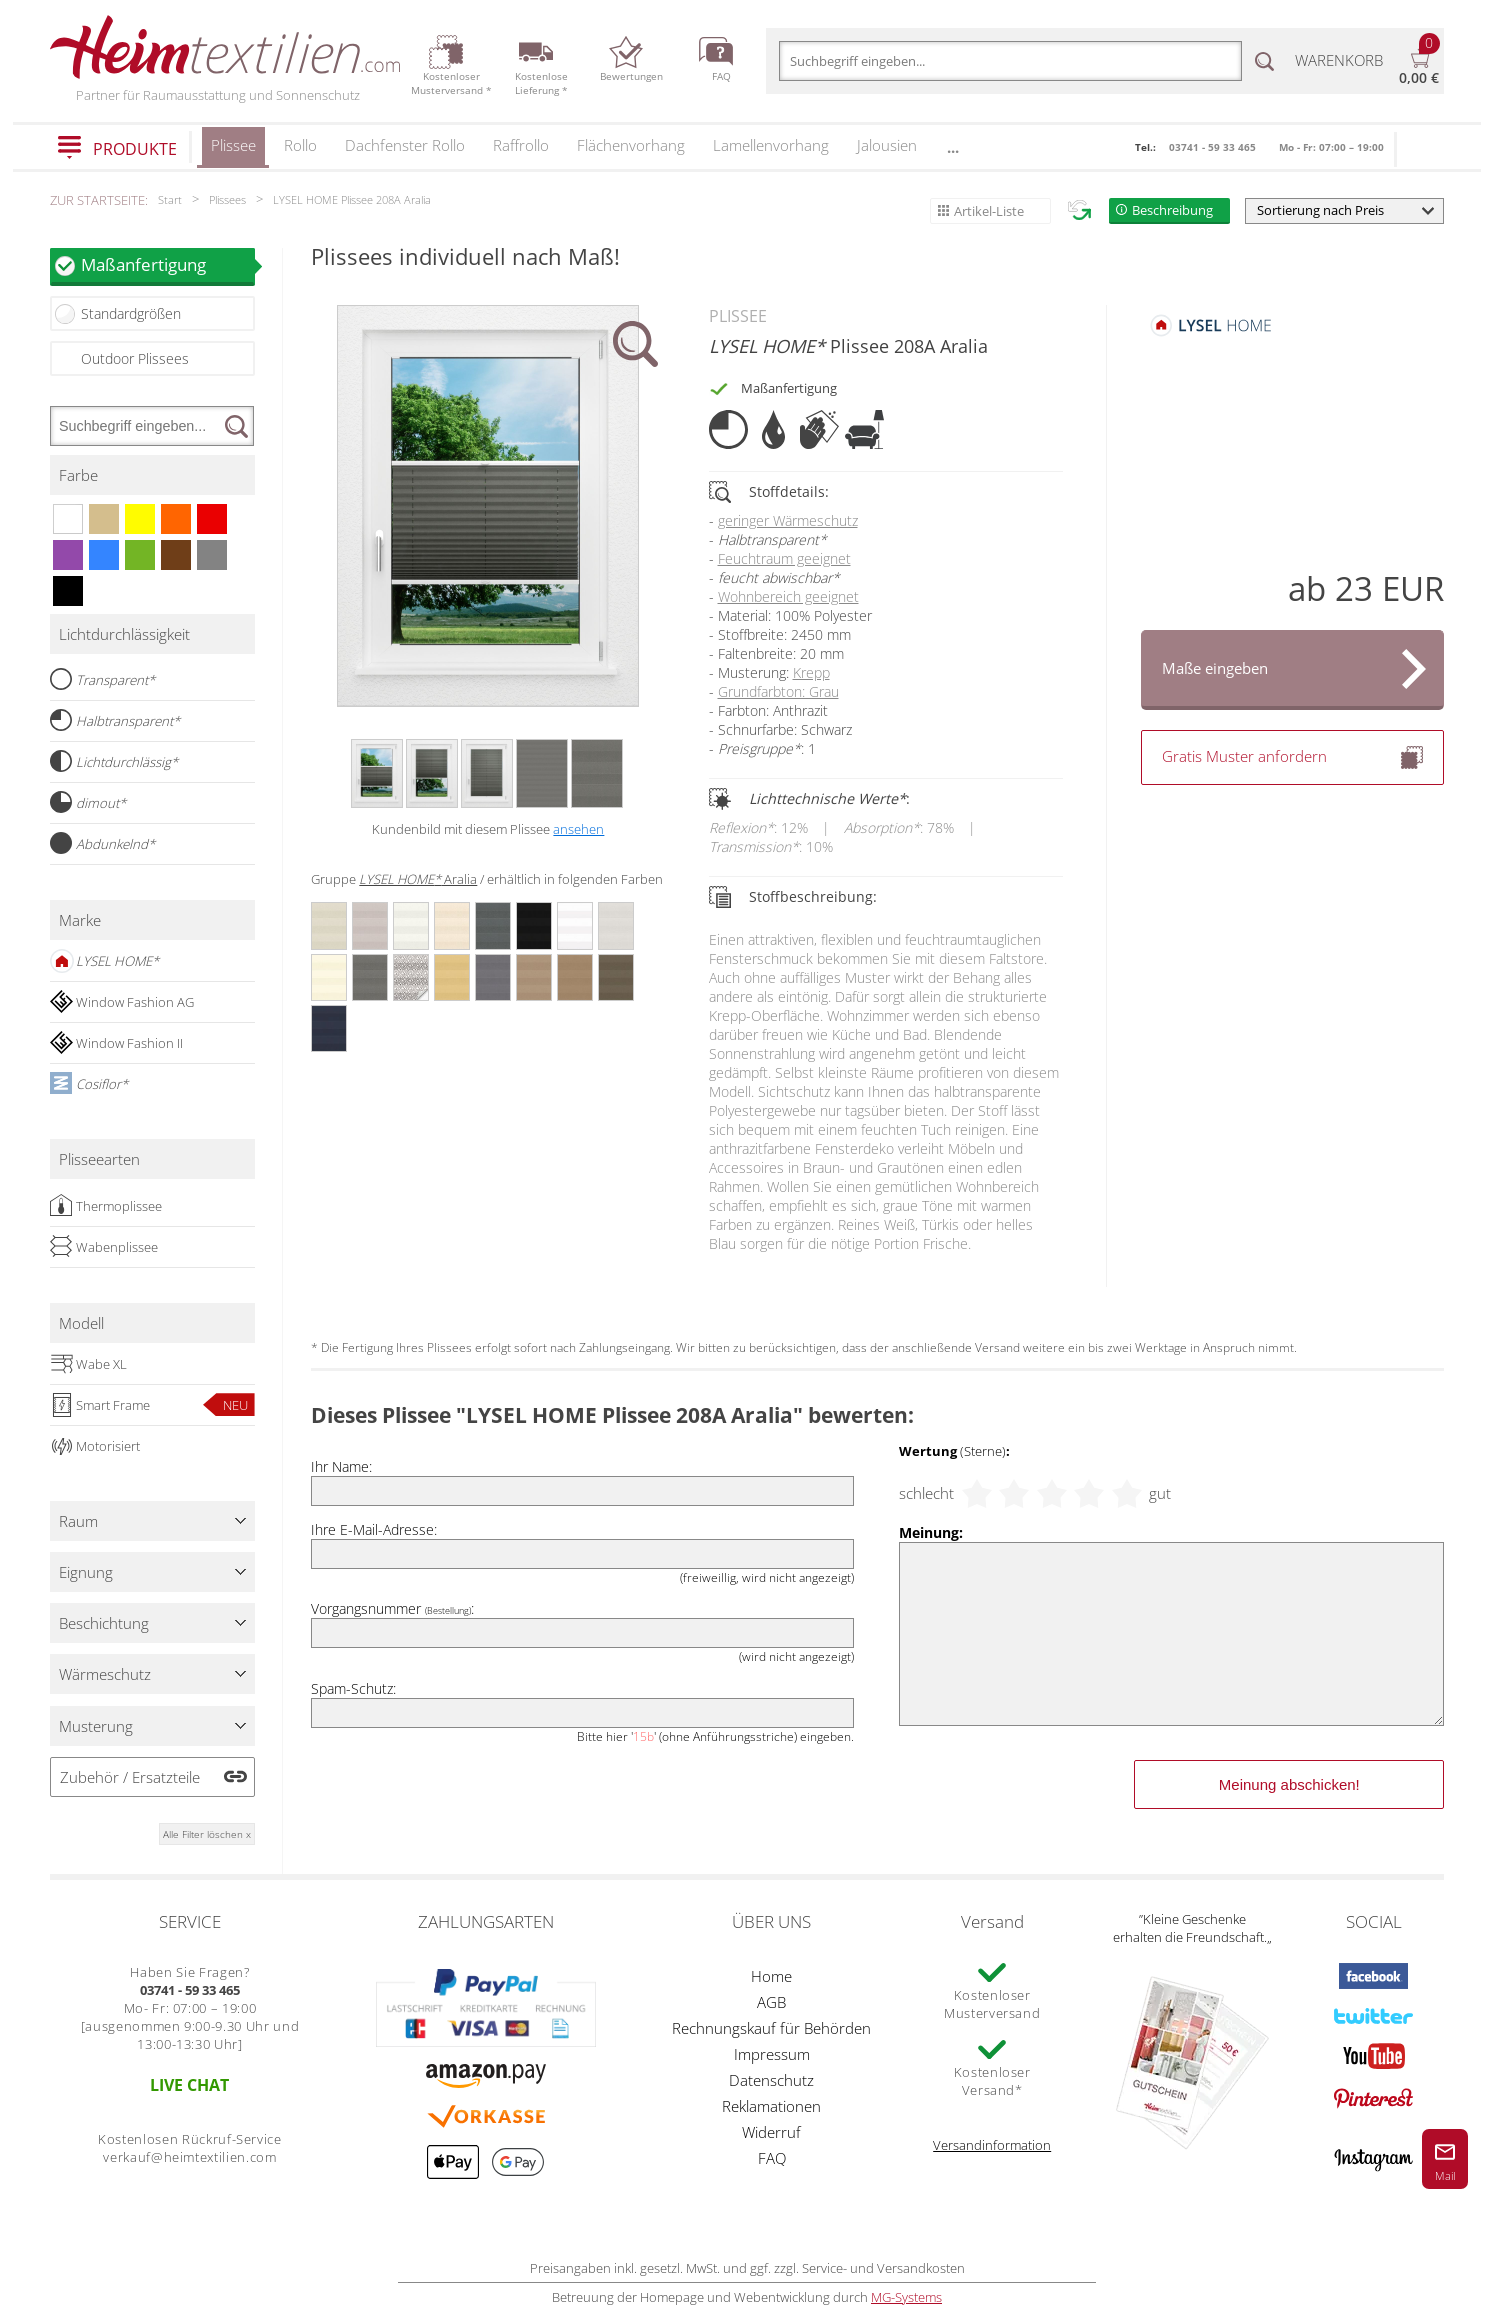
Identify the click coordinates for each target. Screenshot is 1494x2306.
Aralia (418, 879)
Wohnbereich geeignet (788, 596)
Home (771, 1976)
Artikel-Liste (989, 211)
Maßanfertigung (168, 264)
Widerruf (771, 2132)
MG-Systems (906, 2297)
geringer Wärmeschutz (788, 520)
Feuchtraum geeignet (784, 558)
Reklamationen (771, 2106)
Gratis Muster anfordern (1293, 757)
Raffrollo (521, 145)
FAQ (772, 2158)
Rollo (300, 145)
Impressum (772, 2054)
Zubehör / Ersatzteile (130, 1777)
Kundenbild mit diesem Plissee (488, 829)
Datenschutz (771, 2080)
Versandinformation (992, 2145)
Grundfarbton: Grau (778, 691)
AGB (771, 2002)
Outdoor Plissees (135, 358)
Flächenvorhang (631, 145)
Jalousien (887, 145)
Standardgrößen (131, 313)
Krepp (811, 672)
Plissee (233, 151)
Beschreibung (1172, 210)
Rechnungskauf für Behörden (771, 2028)
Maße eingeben (1215, 668)
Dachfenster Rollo (405, 145)
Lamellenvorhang (771, 145)
